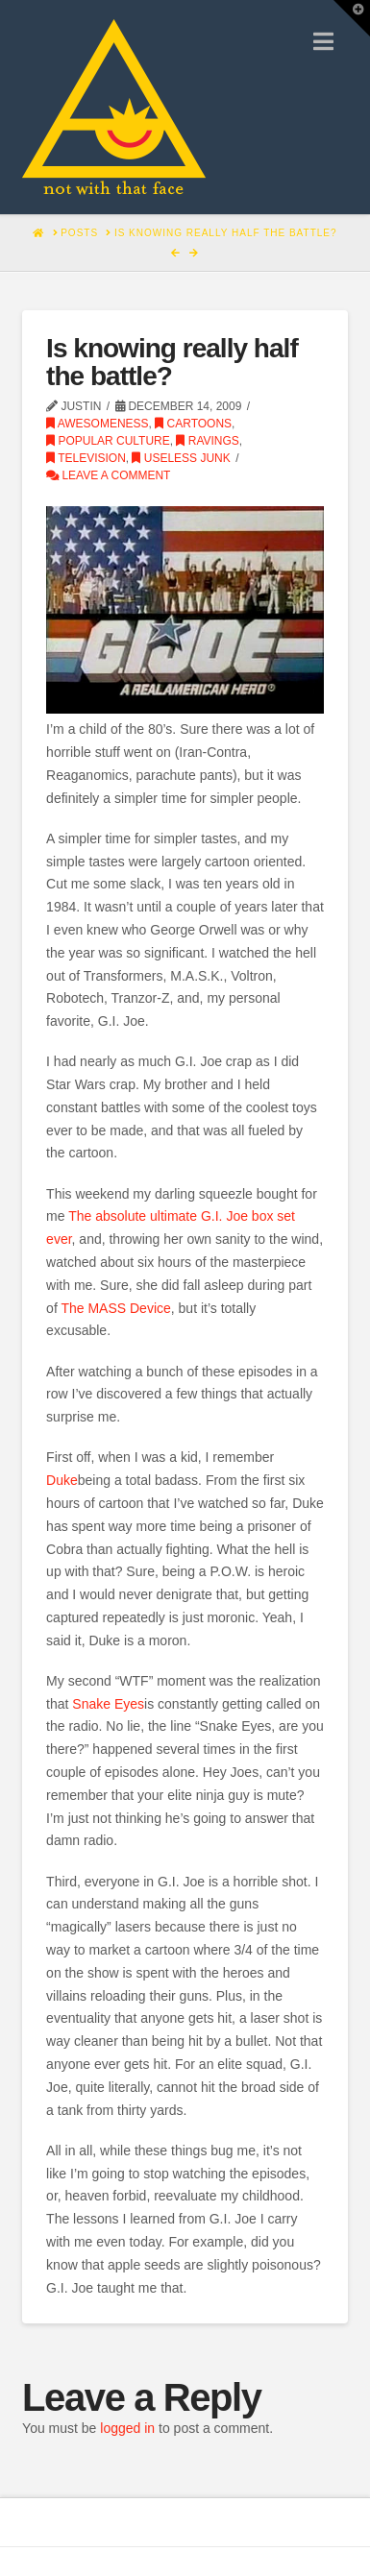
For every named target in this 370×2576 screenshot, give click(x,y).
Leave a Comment (108, 475)
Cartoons (193, 423)
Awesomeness (97, 423)
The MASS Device (115, 1308)
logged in (127, 2428)
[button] (323, 41)
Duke (62, 1480)
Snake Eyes (108, 1704)
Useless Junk (181, 458)
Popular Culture (108, 441)
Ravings (207, 441)
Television (86, 458)
